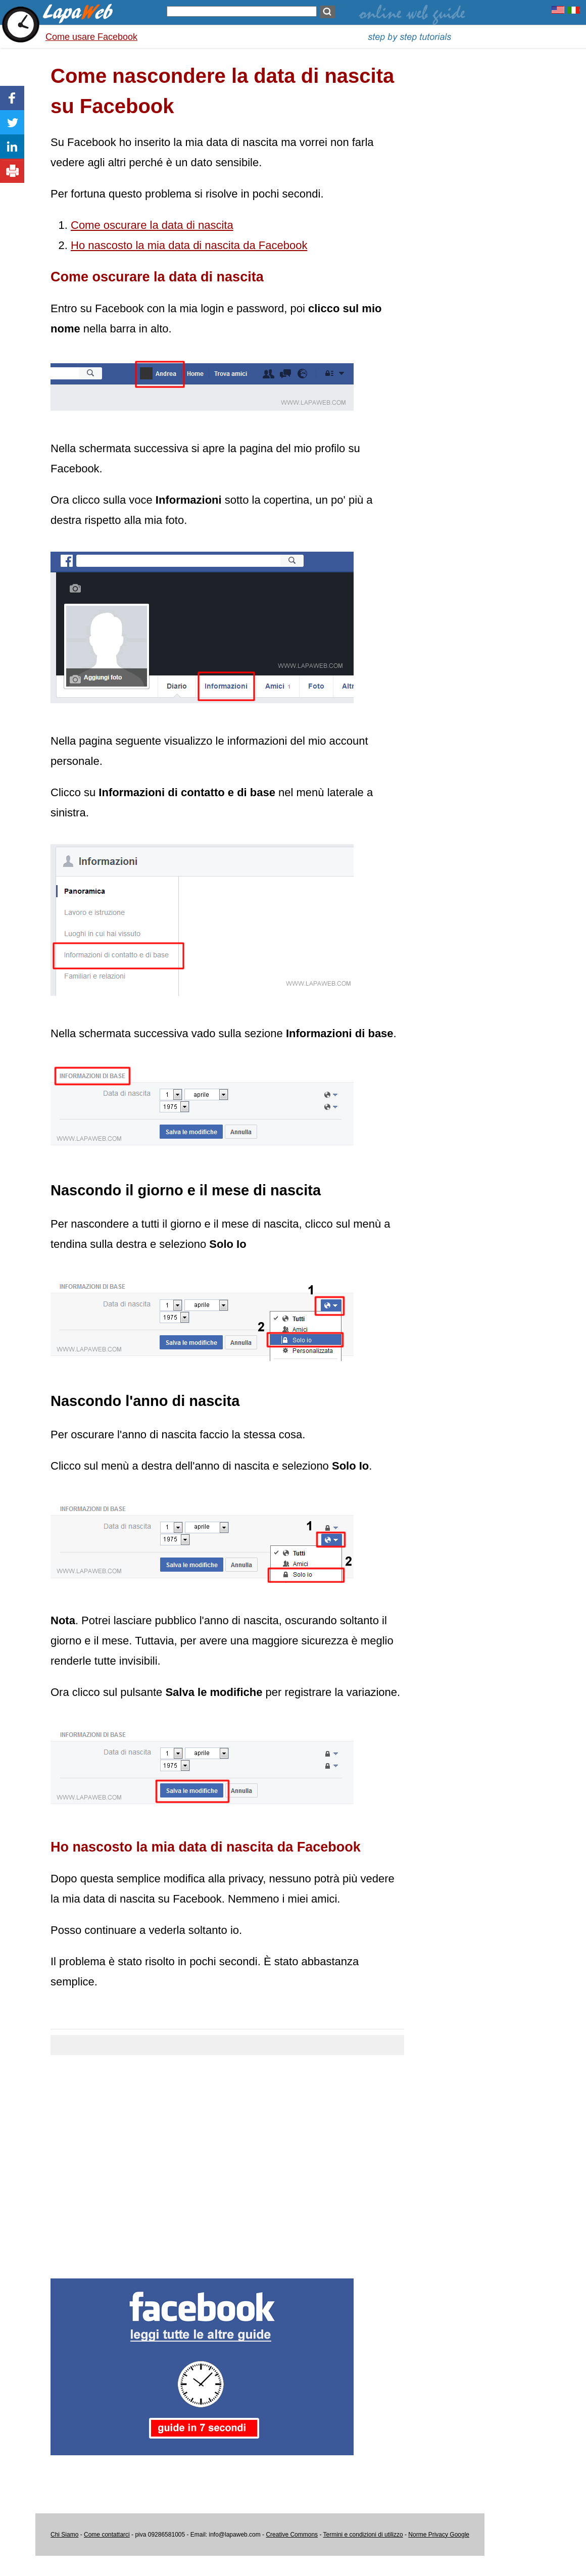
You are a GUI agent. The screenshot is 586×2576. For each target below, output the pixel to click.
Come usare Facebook (91, 37)
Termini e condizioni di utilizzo (363, 2534)
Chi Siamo (64, 2534)
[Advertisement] (227, 2161)
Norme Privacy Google (438, 2534)
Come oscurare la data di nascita (152, 225)
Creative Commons (292, 2534)
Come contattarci (107, 2534)
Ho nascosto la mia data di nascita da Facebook (189, 245)
